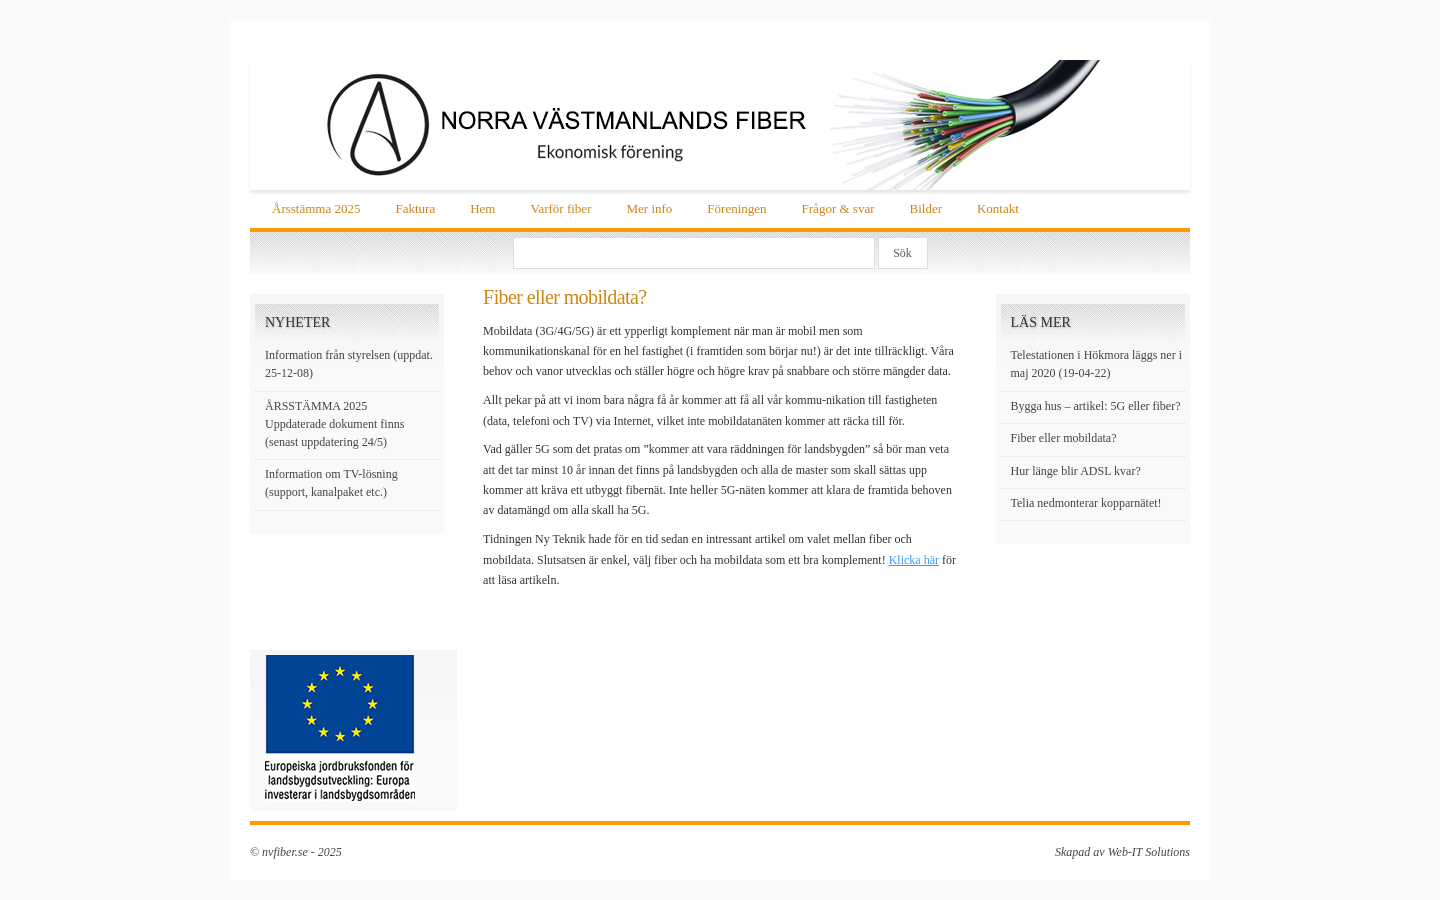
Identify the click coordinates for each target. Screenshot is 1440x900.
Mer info (649, 208)
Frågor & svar (838, 208)
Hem (482, 208)
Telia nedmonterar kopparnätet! (1086, 503)
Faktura (415, 208)
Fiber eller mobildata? (1064, 438)
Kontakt (998, 208)
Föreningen (736, 208)
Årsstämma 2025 (316, 208)
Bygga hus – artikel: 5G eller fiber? (1096, 406)
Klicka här (914, 560)
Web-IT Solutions (1149, 852)
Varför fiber (560, 208)
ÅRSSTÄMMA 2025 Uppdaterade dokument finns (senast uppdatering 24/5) (334, 424)
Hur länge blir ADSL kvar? (1076, 471)
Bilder (925, 208)
